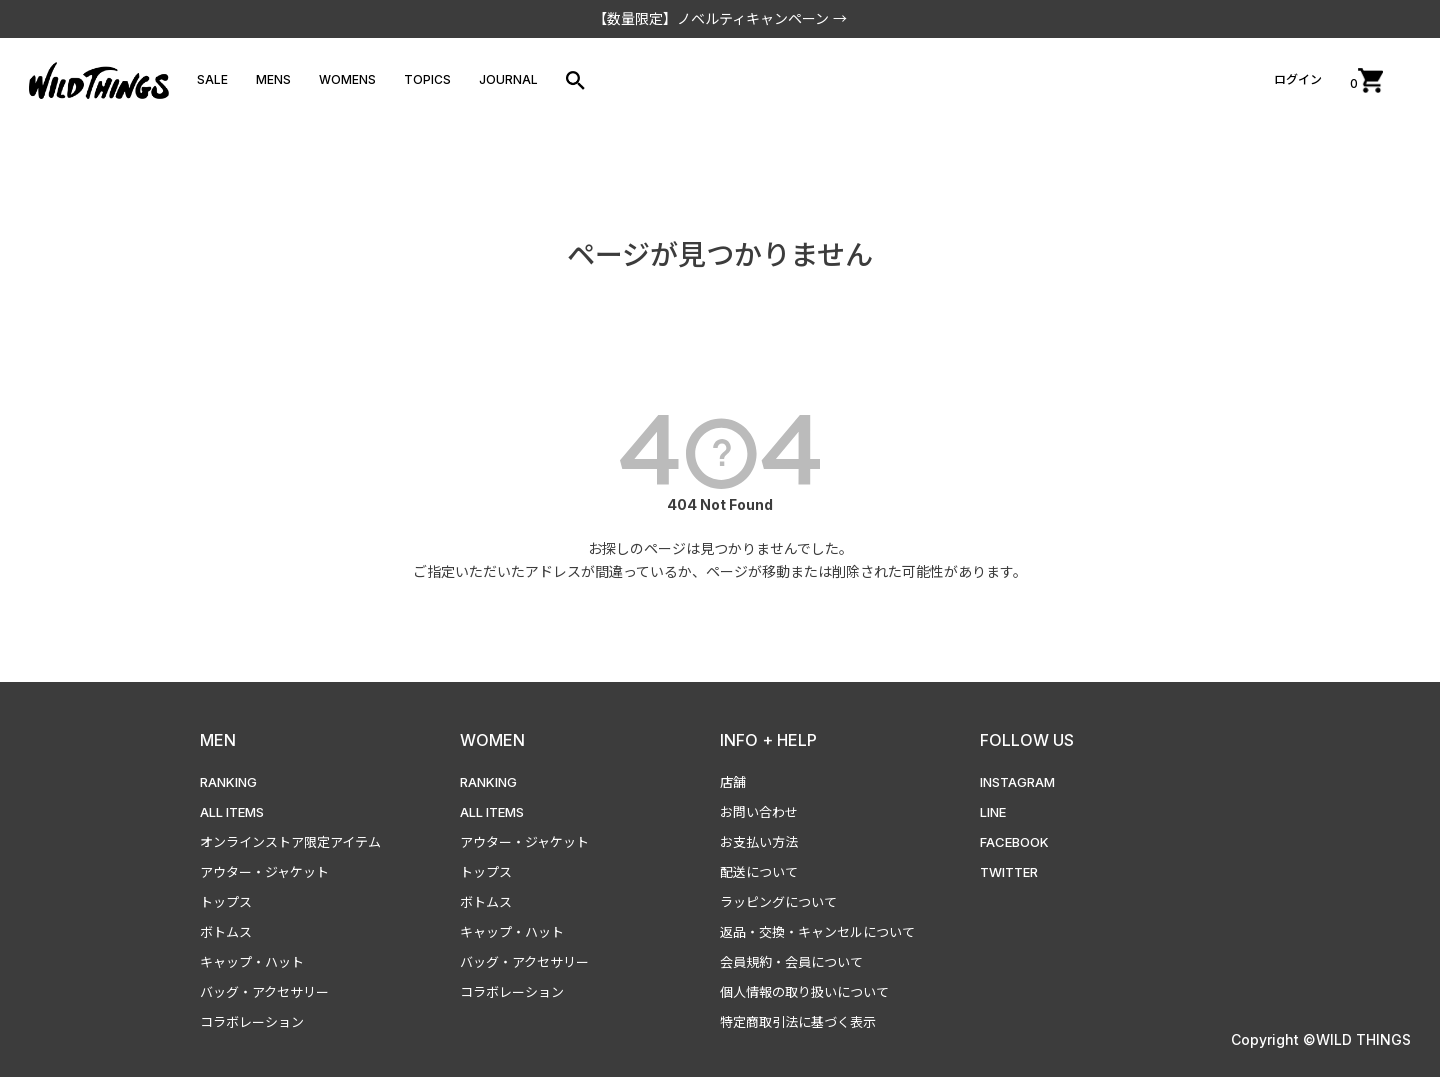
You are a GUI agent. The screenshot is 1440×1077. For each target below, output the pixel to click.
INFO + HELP (768, 740)
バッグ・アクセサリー (264, 992)
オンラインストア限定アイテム (290, 842)
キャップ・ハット (252, 962)
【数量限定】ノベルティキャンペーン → (720, 18)
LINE (993, 812)
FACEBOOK (1014, 842)
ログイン (1298, 79)
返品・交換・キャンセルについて (817, 932)
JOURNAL (508, 79)
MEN (218, 740)
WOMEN (492, 740)
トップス (226, 902)
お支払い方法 (759, 842)
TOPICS (427, 79)
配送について (759, 872)
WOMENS (347, 79)
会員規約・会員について (791, 962)
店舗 (733, 782)
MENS (273, 79)
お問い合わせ (759, 812)
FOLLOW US (1027, 740)
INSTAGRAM (1017, 782)
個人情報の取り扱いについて (804, 992)
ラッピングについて (778, 902)
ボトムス (226, 932)
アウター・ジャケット (264, 872)
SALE (212, 79)
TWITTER (1009, 872)
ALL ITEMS (232, 812)
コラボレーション (252, 1022)
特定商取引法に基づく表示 (798, 1022)
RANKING (228, 782)
